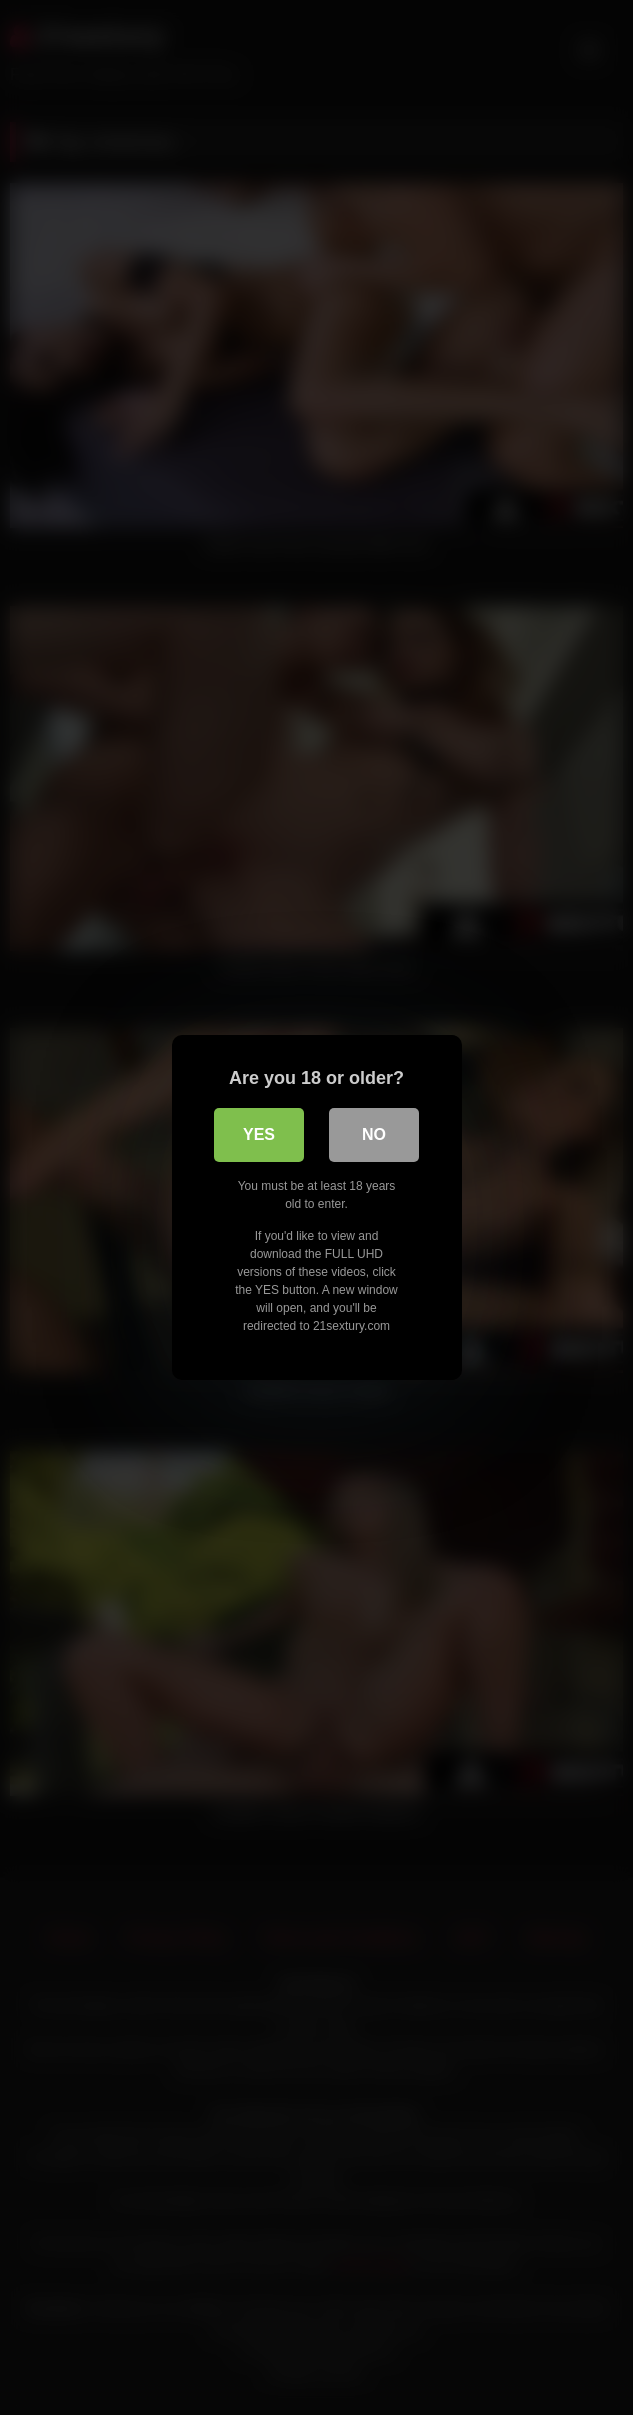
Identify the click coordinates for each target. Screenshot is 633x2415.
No (374, 1134)
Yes (259, 1134)
